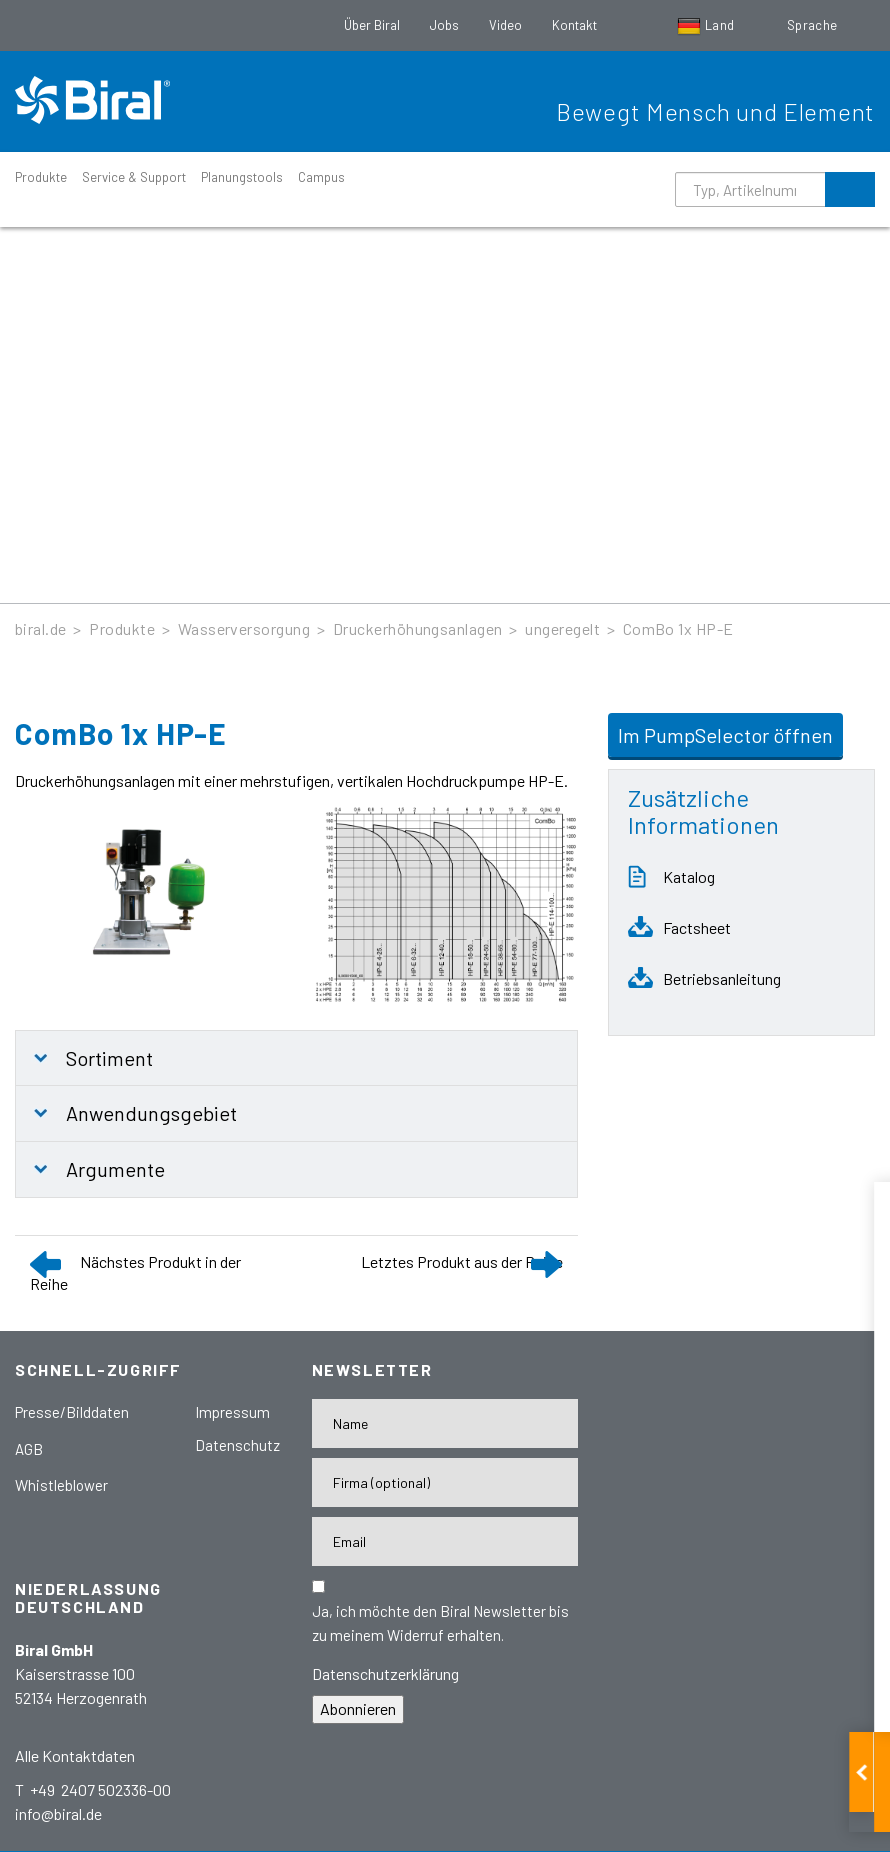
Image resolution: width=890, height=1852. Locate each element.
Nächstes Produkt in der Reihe (135, 1273)
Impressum (232, 1412)
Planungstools (242, 177)
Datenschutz (237, 1445)
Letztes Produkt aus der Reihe (462, 1261)
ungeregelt (562, 628)
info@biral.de (58, 1813)
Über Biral (372, 25)
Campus (321, 177)
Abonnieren (358, 1708)
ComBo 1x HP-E (678, 628)
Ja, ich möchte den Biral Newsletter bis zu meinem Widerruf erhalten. (440, 1623)
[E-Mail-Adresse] (445, 1541)
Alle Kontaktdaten (75, 1755)
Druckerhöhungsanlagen (418, 628)
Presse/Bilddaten (72, 1412)
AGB (29, 1449)
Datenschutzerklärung (385, 1673)
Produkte (41, 177)
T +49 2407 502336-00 (93, 1789)
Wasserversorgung (244, 628)
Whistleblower (61, 1485)
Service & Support (134, 177)
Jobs (444, 25)
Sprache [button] (814, 25)
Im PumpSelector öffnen (725, 735)
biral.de (41, 628)
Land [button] (707, 25)
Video (505, 25)
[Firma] (445, 1482)
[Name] (445, 1423)
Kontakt (574, 25)
